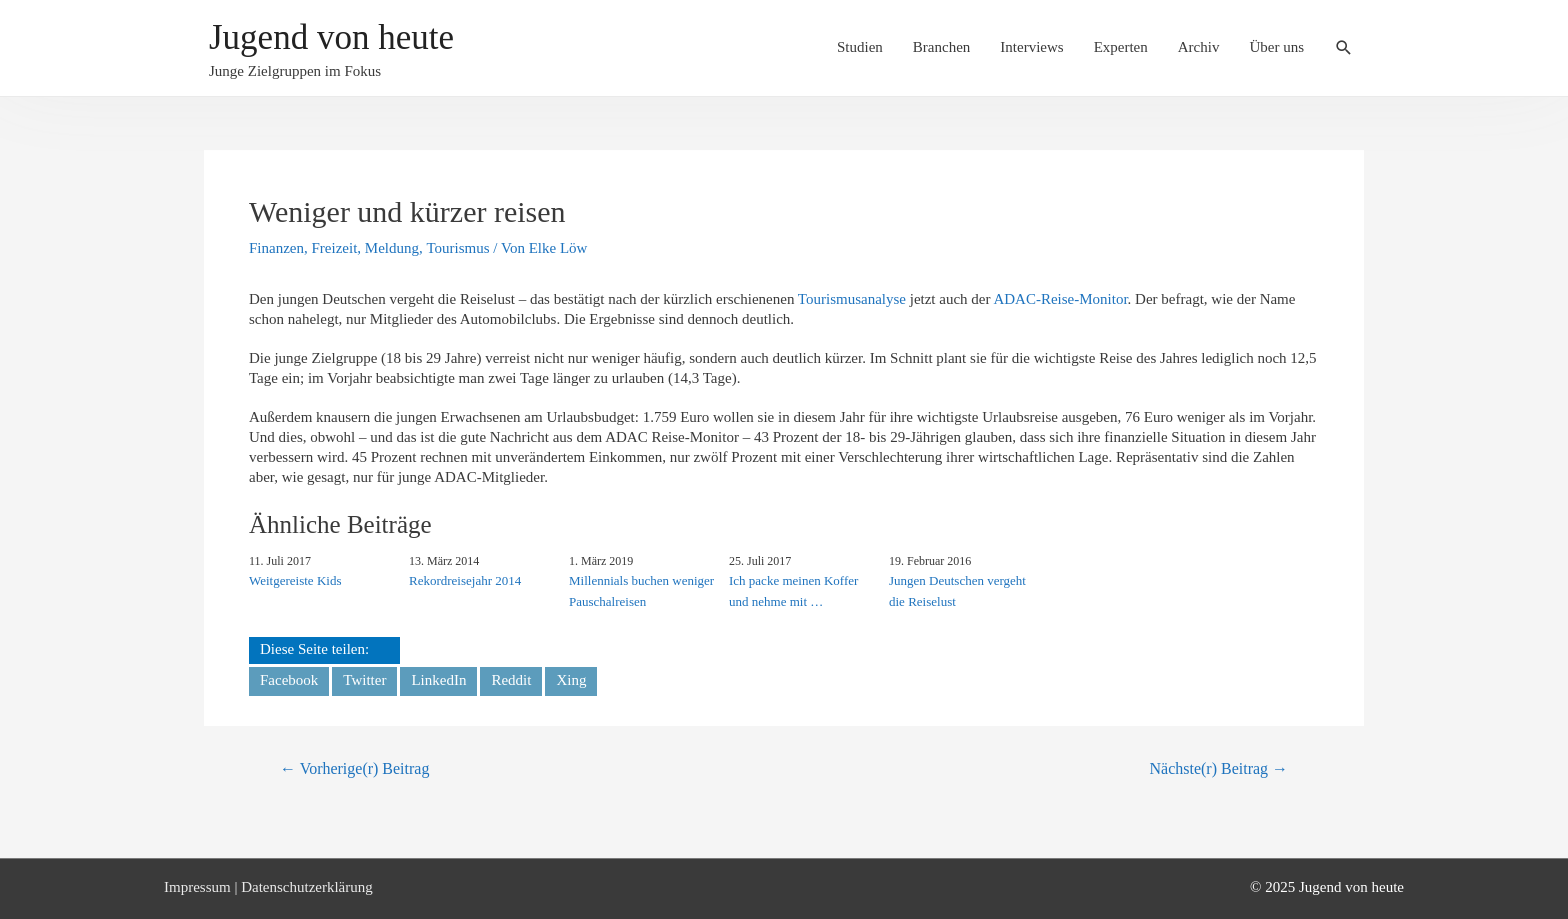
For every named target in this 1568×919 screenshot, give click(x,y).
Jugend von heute (331, 37)
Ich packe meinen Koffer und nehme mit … (793, 591)
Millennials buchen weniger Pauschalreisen (641, 591)
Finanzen (276, 248)
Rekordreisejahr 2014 (465, 580)
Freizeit (334, 248)
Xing (571, 680)
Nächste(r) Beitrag (1219, 768)
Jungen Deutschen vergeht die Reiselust (957, 591)
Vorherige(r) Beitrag (354, 768)
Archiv (1199, 47)
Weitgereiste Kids (295, 580)
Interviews (1031, 47)
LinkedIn (438, 680)
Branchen (941, 47)
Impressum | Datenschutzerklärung (268, 887)
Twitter (364, 680)
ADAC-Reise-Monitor (1060, 299)
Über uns (1276, 47)
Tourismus (457, 248)
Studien (860, 47)
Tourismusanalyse (852, 299)
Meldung (392, 248)
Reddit (511, 680)
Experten (1121, 47)
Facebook (289, 680)
